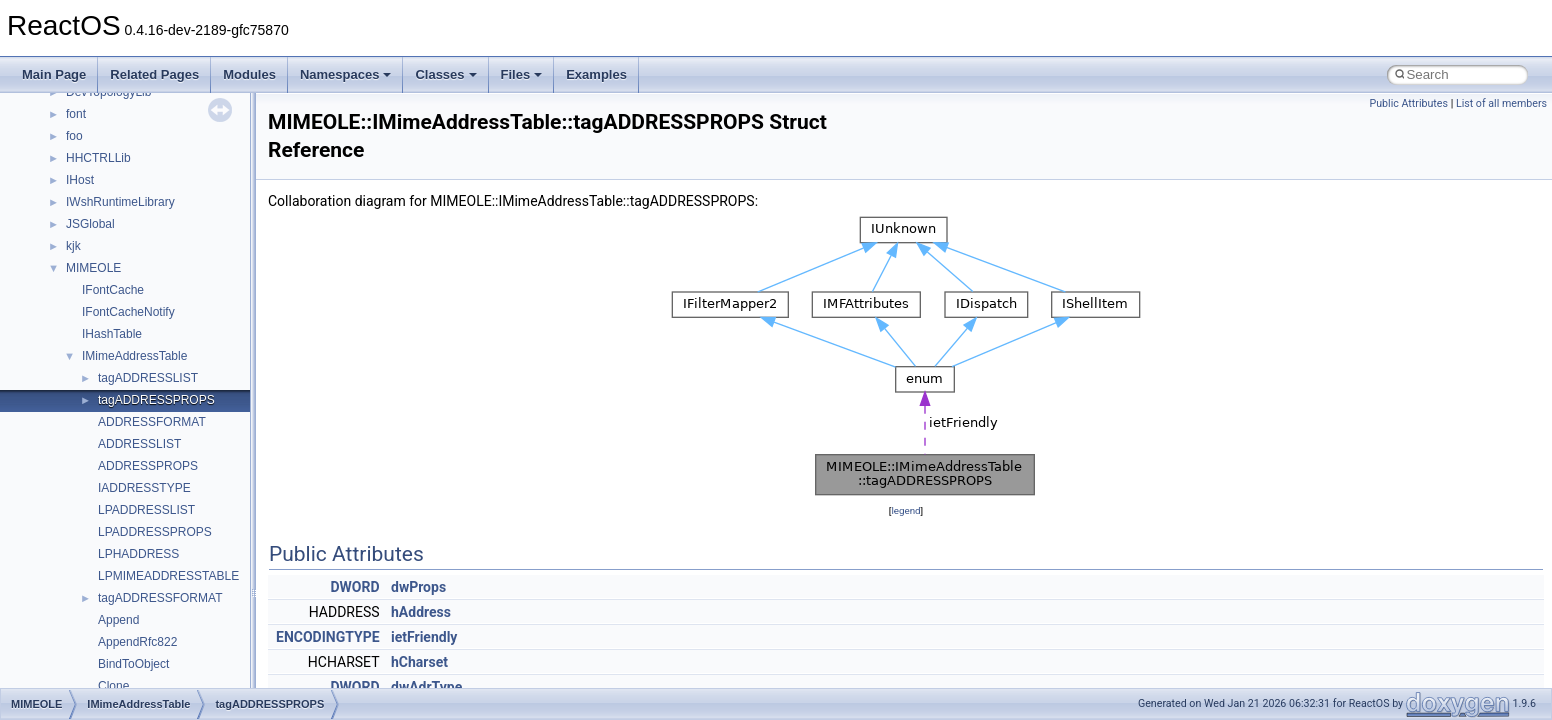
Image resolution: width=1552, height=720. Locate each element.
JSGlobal (90, 224)
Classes (445, 74)
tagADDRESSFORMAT (160, 598)
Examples (596, 74)
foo (74, 136)
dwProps (418, 587)
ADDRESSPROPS (148, 466)
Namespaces (346, 74)
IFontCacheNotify (128, 312)
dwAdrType (426, 687)
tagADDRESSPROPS (156, 400)
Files (522, 74)
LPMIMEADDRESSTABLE (168, 576)
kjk (73, 246)
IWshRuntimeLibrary (120, 202)
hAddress (421, 612)
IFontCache (113, 290)
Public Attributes (1408, 103)
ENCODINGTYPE (328, 637)
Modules (249, 74)
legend (905, 510)
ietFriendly (424, 637)
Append (118, 620)
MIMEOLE (93, 268)
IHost (80, 180)
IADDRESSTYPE (144, 488)
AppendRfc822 (137, 642)
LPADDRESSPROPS (155, 532)
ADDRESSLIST (139, 444)
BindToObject (133, 664)
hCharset (419, 662)
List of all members (1501, 103)
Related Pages (154, 74)
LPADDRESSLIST (146, 510)
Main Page (54, 74)
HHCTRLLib (98, 158)
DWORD (354, 587)
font (76, 114)
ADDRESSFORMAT (152, 422)
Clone (113, 686)
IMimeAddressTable (134, 356)
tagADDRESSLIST (148, 378)
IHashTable (112, 334)
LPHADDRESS (138, 554)
